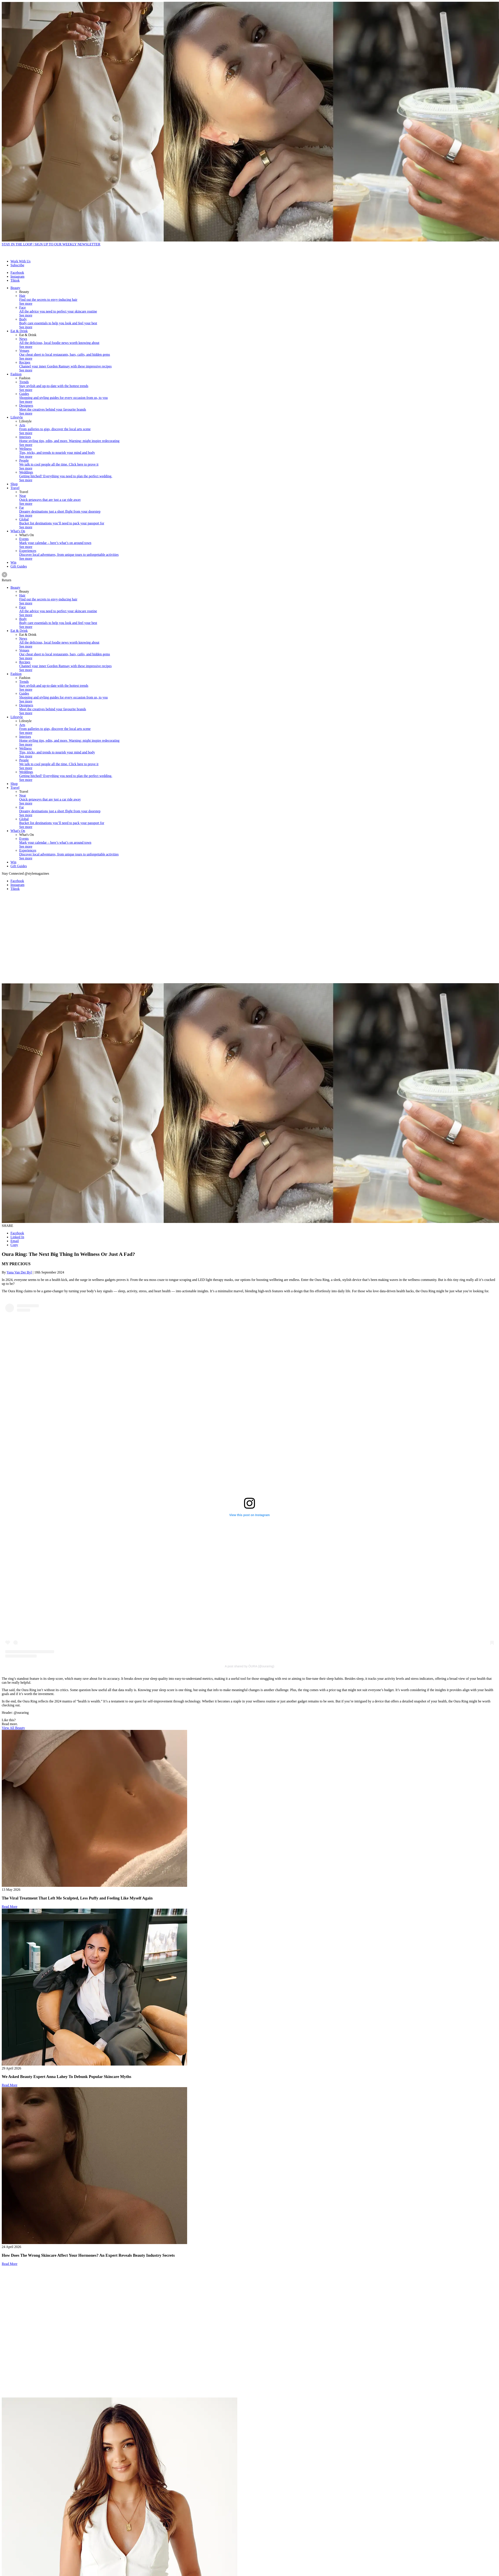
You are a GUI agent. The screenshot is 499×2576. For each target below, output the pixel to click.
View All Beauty (13, 1728)
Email (14, 1241)
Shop (14, 484)
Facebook (17, 272)
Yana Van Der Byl (19, 1272)
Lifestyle (16, 417)
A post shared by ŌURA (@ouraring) (249, 1666)
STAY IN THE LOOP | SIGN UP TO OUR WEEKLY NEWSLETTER (51, 244)
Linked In (17, 1237)
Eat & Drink (19, 331)
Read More (9, 1906)
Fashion (16, 374)
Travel (14, 488)
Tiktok (15, 280)
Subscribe (17, 265)
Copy (14, 1245)
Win (13, 562)
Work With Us (20, 261)
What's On (17, 531)
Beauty (15, 288)
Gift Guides (18, 566)
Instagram (17, 276)
